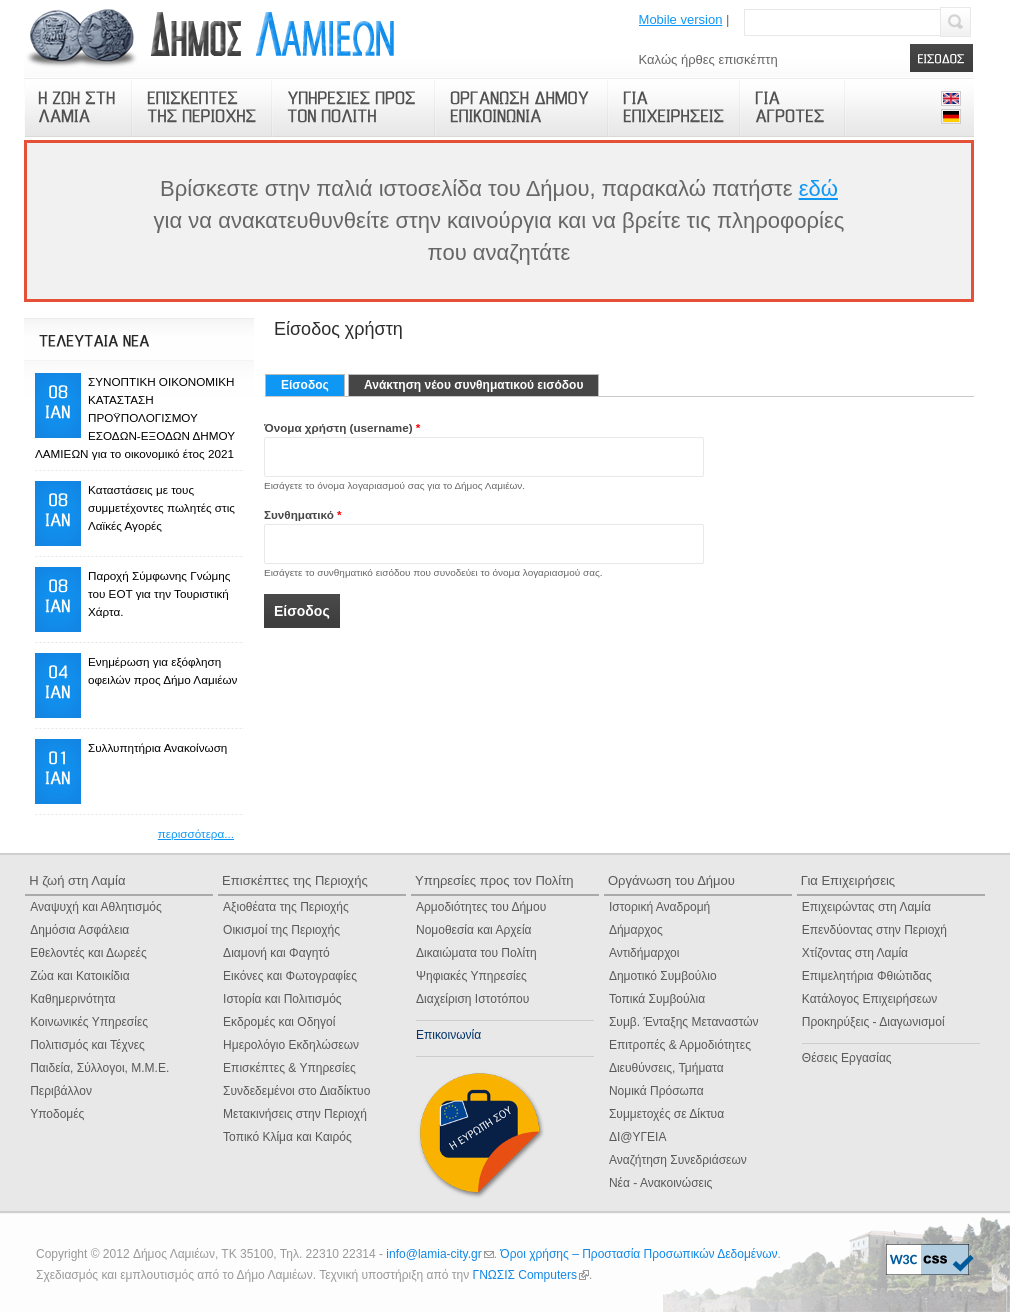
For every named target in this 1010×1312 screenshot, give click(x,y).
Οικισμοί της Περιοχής (281, 930)
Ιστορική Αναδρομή (659, 907)
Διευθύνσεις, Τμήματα (666, 1068)
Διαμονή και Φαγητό (276, 953)
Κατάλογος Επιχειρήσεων (869, 999)
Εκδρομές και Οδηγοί (279, 1022)
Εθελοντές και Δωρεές (88, 953)
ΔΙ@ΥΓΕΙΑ (638, 1137)
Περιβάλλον (61, 1091)
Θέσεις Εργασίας (847, 1058)
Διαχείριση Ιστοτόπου (472, 999)
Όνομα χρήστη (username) (342, 427)
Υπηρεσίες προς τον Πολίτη (494, 880)
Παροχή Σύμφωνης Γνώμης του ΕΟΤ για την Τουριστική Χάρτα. (159, 593)
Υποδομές (57, 1114)
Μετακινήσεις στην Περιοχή (295, 1114)
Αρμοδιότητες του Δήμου (481, 907)
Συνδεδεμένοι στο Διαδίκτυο (296, 1091)
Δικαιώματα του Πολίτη (476, 953)
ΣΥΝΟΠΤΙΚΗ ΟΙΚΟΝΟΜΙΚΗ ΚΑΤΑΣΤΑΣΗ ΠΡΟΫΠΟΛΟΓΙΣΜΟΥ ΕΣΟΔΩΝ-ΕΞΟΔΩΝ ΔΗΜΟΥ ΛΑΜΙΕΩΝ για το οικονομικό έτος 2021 (135, 417)
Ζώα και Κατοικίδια (79, 976)
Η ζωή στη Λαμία (77, 880)
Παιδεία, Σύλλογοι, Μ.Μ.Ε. (99, 1068)
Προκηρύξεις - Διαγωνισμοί (873, 1022)
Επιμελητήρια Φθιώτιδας (867, 976)
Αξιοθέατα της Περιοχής (286, 907)
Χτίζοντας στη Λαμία (855, 953)
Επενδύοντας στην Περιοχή (874, 930)
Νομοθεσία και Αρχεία (474, 930)
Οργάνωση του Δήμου (671, 880)
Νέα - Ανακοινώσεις (660, 1183)
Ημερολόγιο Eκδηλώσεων (291, 1045)
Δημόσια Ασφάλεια (79, 930)
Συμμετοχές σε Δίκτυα (666, 1114)
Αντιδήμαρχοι (644, 953)
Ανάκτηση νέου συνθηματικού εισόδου (473, 385)
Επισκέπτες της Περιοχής (295, 880)
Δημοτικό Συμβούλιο (663, 976)
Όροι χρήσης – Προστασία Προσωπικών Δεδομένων (638, 1254)
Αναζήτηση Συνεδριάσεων (678, 1160)
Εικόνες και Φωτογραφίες (290, 976)
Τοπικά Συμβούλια (657, 999)
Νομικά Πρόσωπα (656, 1091)
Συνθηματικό (303, 514)
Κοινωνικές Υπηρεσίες (89, 1022)
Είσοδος (313, 385)
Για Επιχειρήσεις (848, 880)
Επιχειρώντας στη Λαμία (866, 907)
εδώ (818, 188)
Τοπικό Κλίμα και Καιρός (287, 1137)
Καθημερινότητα (72, 999)
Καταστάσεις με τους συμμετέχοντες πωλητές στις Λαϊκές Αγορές (161, 507)
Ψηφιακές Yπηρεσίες (471, 976)
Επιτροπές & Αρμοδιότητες (680, 1045)
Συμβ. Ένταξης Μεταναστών (684, 1022)
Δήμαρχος (636, 930)
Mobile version (681, 19)
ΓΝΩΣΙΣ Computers (531, 1275)
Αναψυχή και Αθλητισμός (96, 907)
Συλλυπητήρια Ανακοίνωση (157, 747)
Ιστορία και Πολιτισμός (282, 999)
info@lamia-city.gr (439, 1254)
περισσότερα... (196, 833)
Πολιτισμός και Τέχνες (87, 1045)
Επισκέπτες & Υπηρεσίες (289, 1068)
